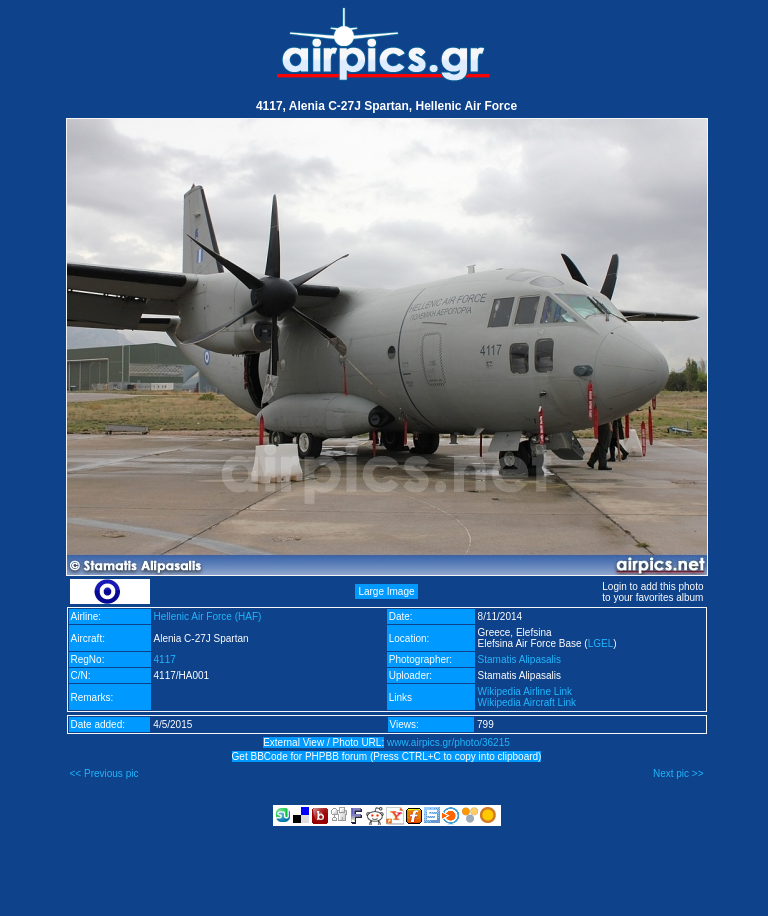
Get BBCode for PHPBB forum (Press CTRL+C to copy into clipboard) (387, 756)
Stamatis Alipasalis (519, 659)
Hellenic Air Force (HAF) (208, 616)
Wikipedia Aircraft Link (527, 702)
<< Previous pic (104, 773)
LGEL (601, 643)
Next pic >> (678, 773)
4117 (165, 659)
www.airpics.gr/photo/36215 (448, 742)
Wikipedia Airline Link (525, 691)
